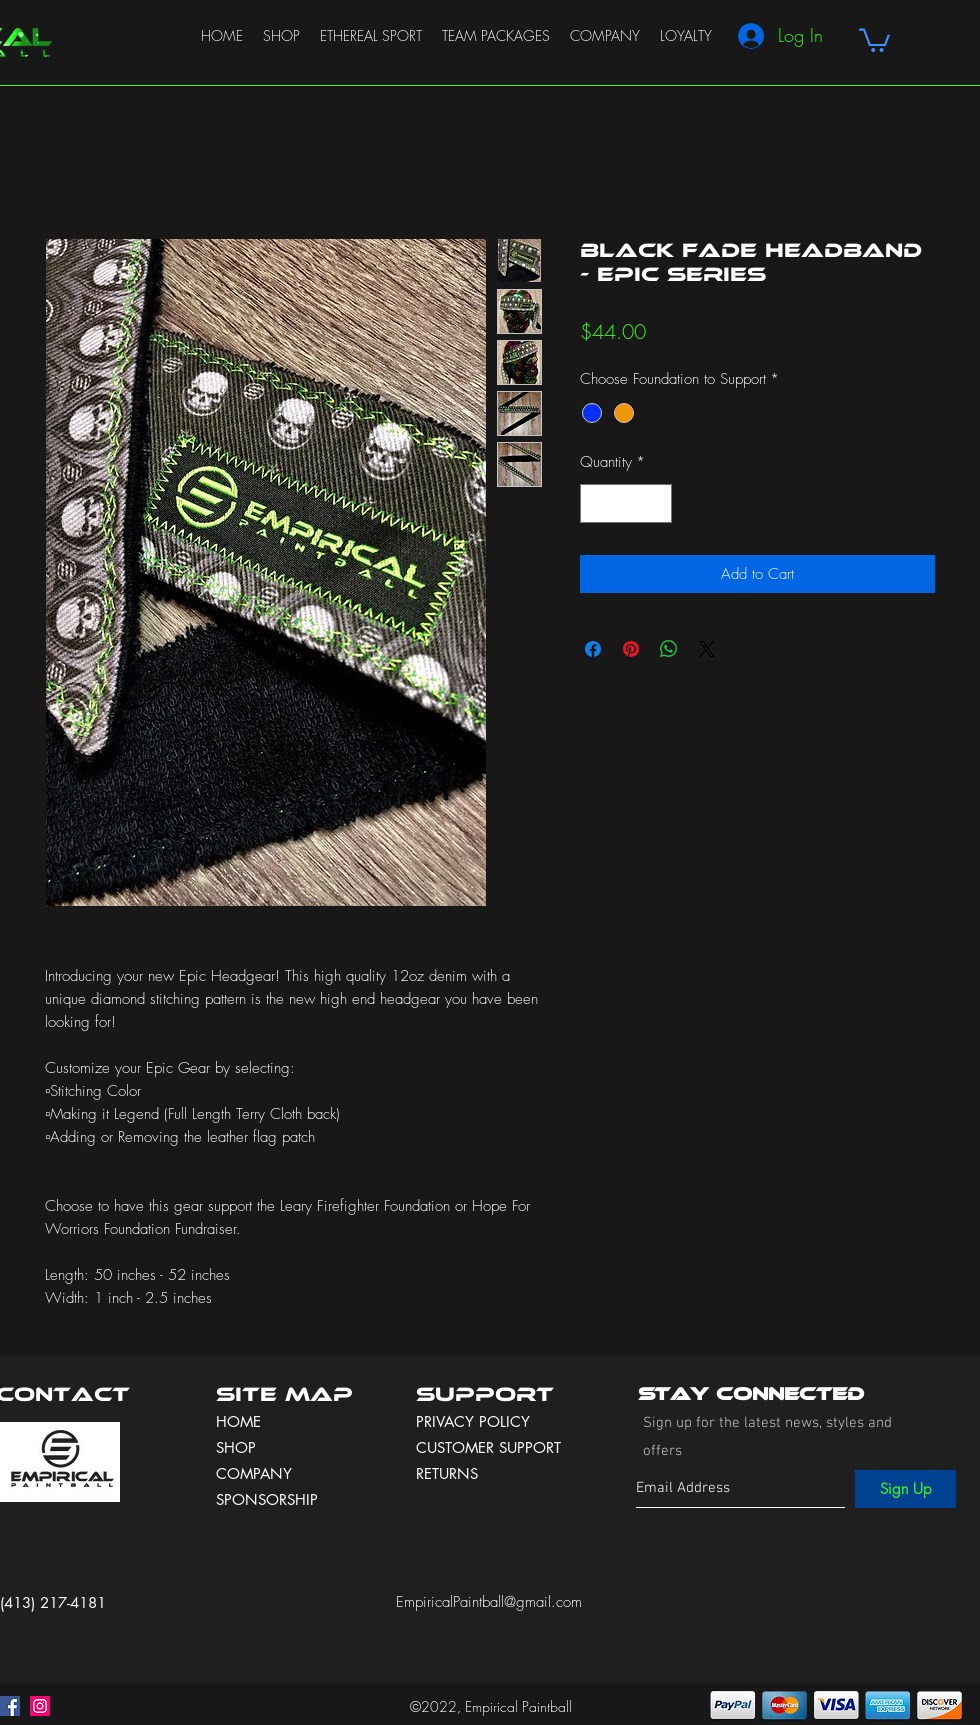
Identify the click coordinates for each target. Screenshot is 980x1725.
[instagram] (40, 1706)
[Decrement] (596, 503)
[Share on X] (707, 649)
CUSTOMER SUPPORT (488, 1447)
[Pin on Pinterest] (631, 649)
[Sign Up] (905, 1489)
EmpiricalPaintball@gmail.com (489, 1602)
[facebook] (10, 1706)
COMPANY (254, 1473)
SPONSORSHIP (267, 1499)
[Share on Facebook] (593, 649)
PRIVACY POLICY (475, 1421)
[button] (874, 39)
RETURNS (447, 1473)
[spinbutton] (626, 503)
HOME (238, 1421)
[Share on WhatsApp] (669, 649)
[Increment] (656, 503)
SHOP (236, 1447)
